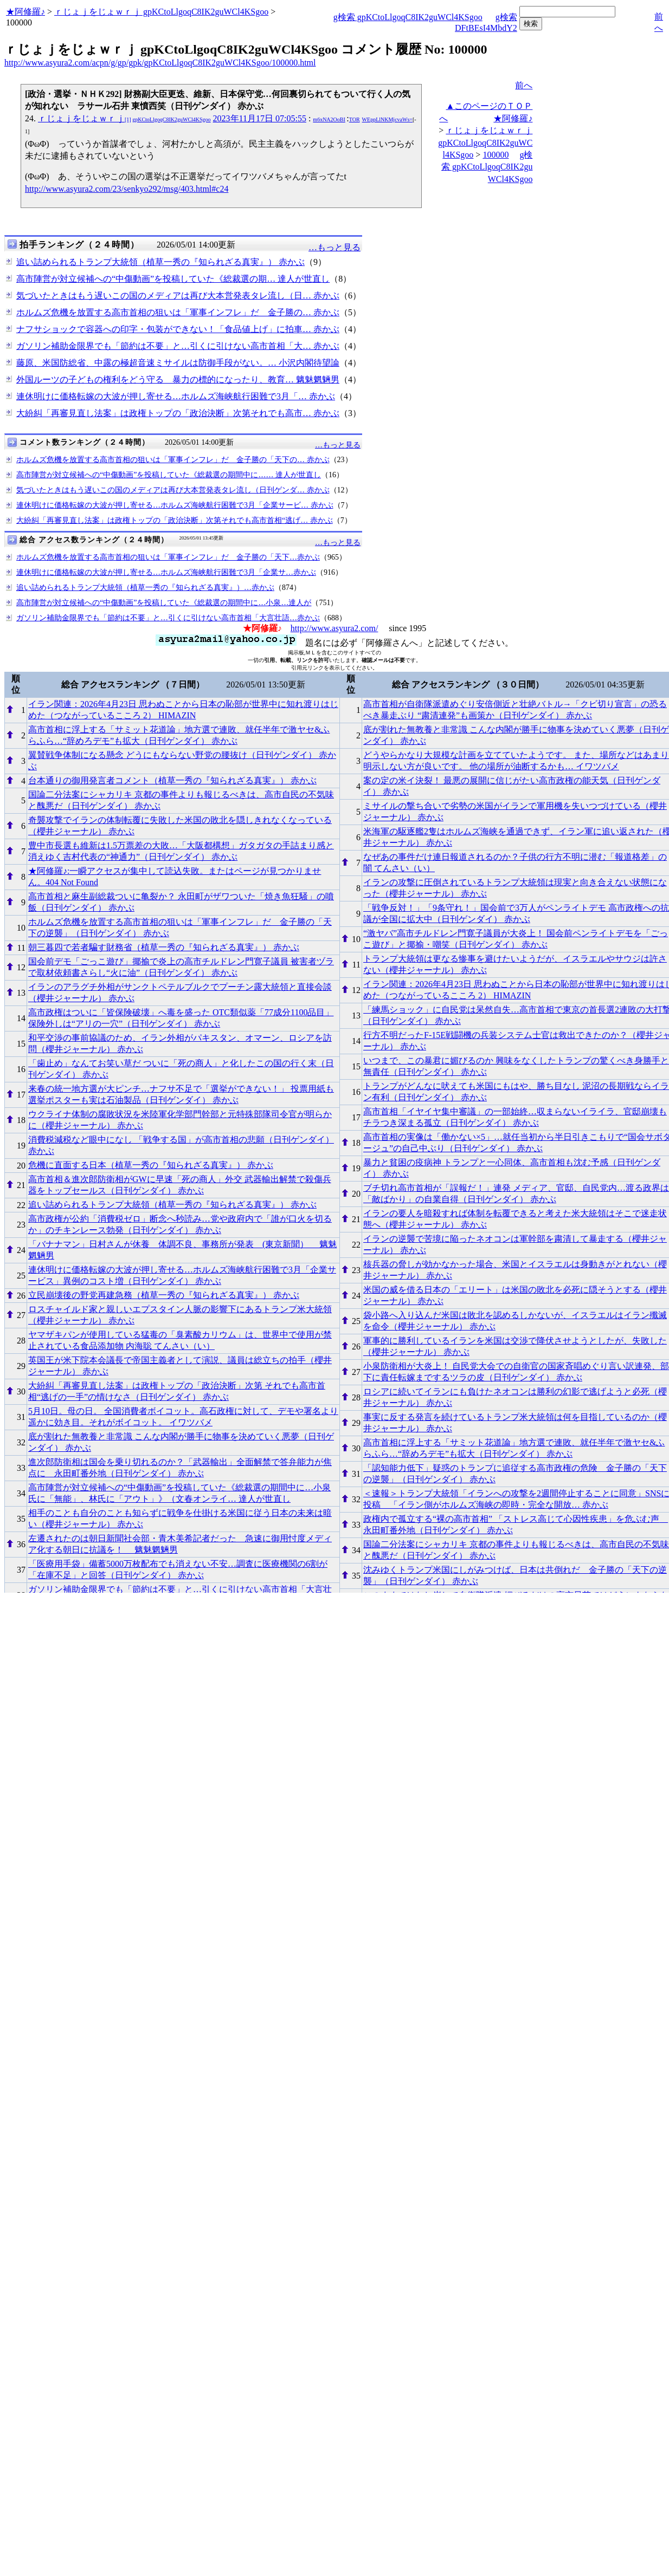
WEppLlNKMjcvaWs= (387, 119)
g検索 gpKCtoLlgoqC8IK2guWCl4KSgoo (408, 17)
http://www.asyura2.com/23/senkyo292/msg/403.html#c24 (126, 188)
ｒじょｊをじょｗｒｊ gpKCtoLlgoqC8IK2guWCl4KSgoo (161, 11)
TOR (354, 119)
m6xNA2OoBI (329, 119)
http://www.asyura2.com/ (334, 628)
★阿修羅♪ (25, 11)
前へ (523, 85)
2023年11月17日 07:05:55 (259, 118)
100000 (496, 154)
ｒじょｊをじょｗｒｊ (124, 118)
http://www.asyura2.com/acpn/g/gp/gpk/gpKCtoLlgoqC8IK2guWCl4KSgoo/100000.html (160, 62)
